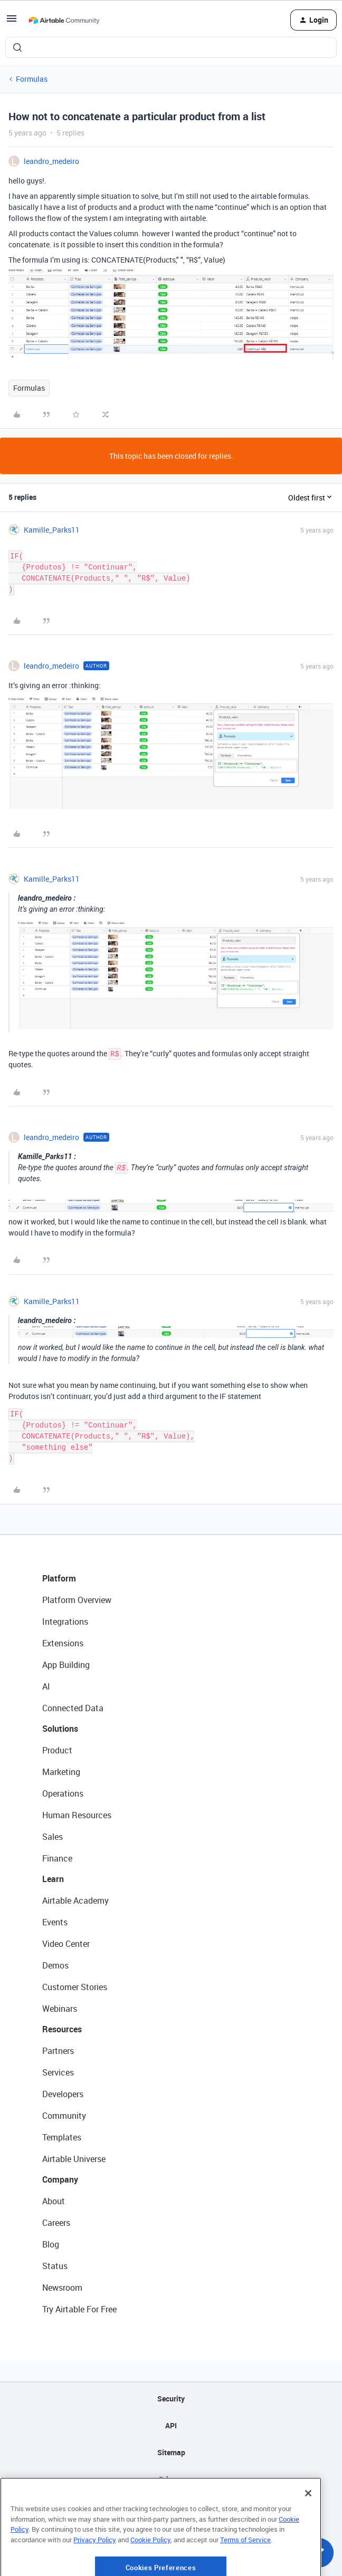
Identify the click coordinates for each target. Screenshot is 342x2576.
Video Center (66, 1944)
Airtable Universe (74, 2159)
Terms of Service (245, 2569)
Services (58, 2072)
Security (171, 2399)
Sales (52, 1836)
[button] (11, 22)
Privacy (171, 2479)
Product (57, 1750)
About (53, 2201)
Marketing (61, 1772)
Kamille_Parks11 (52, 530)
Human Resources (76, 1815)
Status (55, 2266)
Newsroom (62, 2287)
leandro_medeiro (51, 161)
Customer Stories (74, 1987)
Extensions (62, 1643)
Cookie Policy (150, 2569)
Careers (56, 2222)
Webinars (59, 2008)
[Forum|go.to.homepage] (63, 20)
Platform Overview (76, 1600)
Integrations (65, 1621)
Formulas (32, 79)
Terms (171, 2506)
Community (64, 2115)
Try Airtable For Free (79, 2309)
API (171, 2425)
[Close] (308, 2523)
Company (60, 2179)
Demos (55, 1965)
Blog (50, 2244)
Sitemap (171, 2452)
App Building (66, 1665)
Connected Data (72, 1708)
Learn (53, 1879)
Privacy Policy (94, 2569)
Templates (61, 2137)
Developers (62, 2094)
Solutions (60, 1728)
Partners (58, 2051)
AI (46, 1686)
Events (55, 1922)
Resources (62, 2029)
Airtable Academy (75, 1900)
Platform (59, 1578)
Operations (62, 1793)
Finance (57, 1858)
